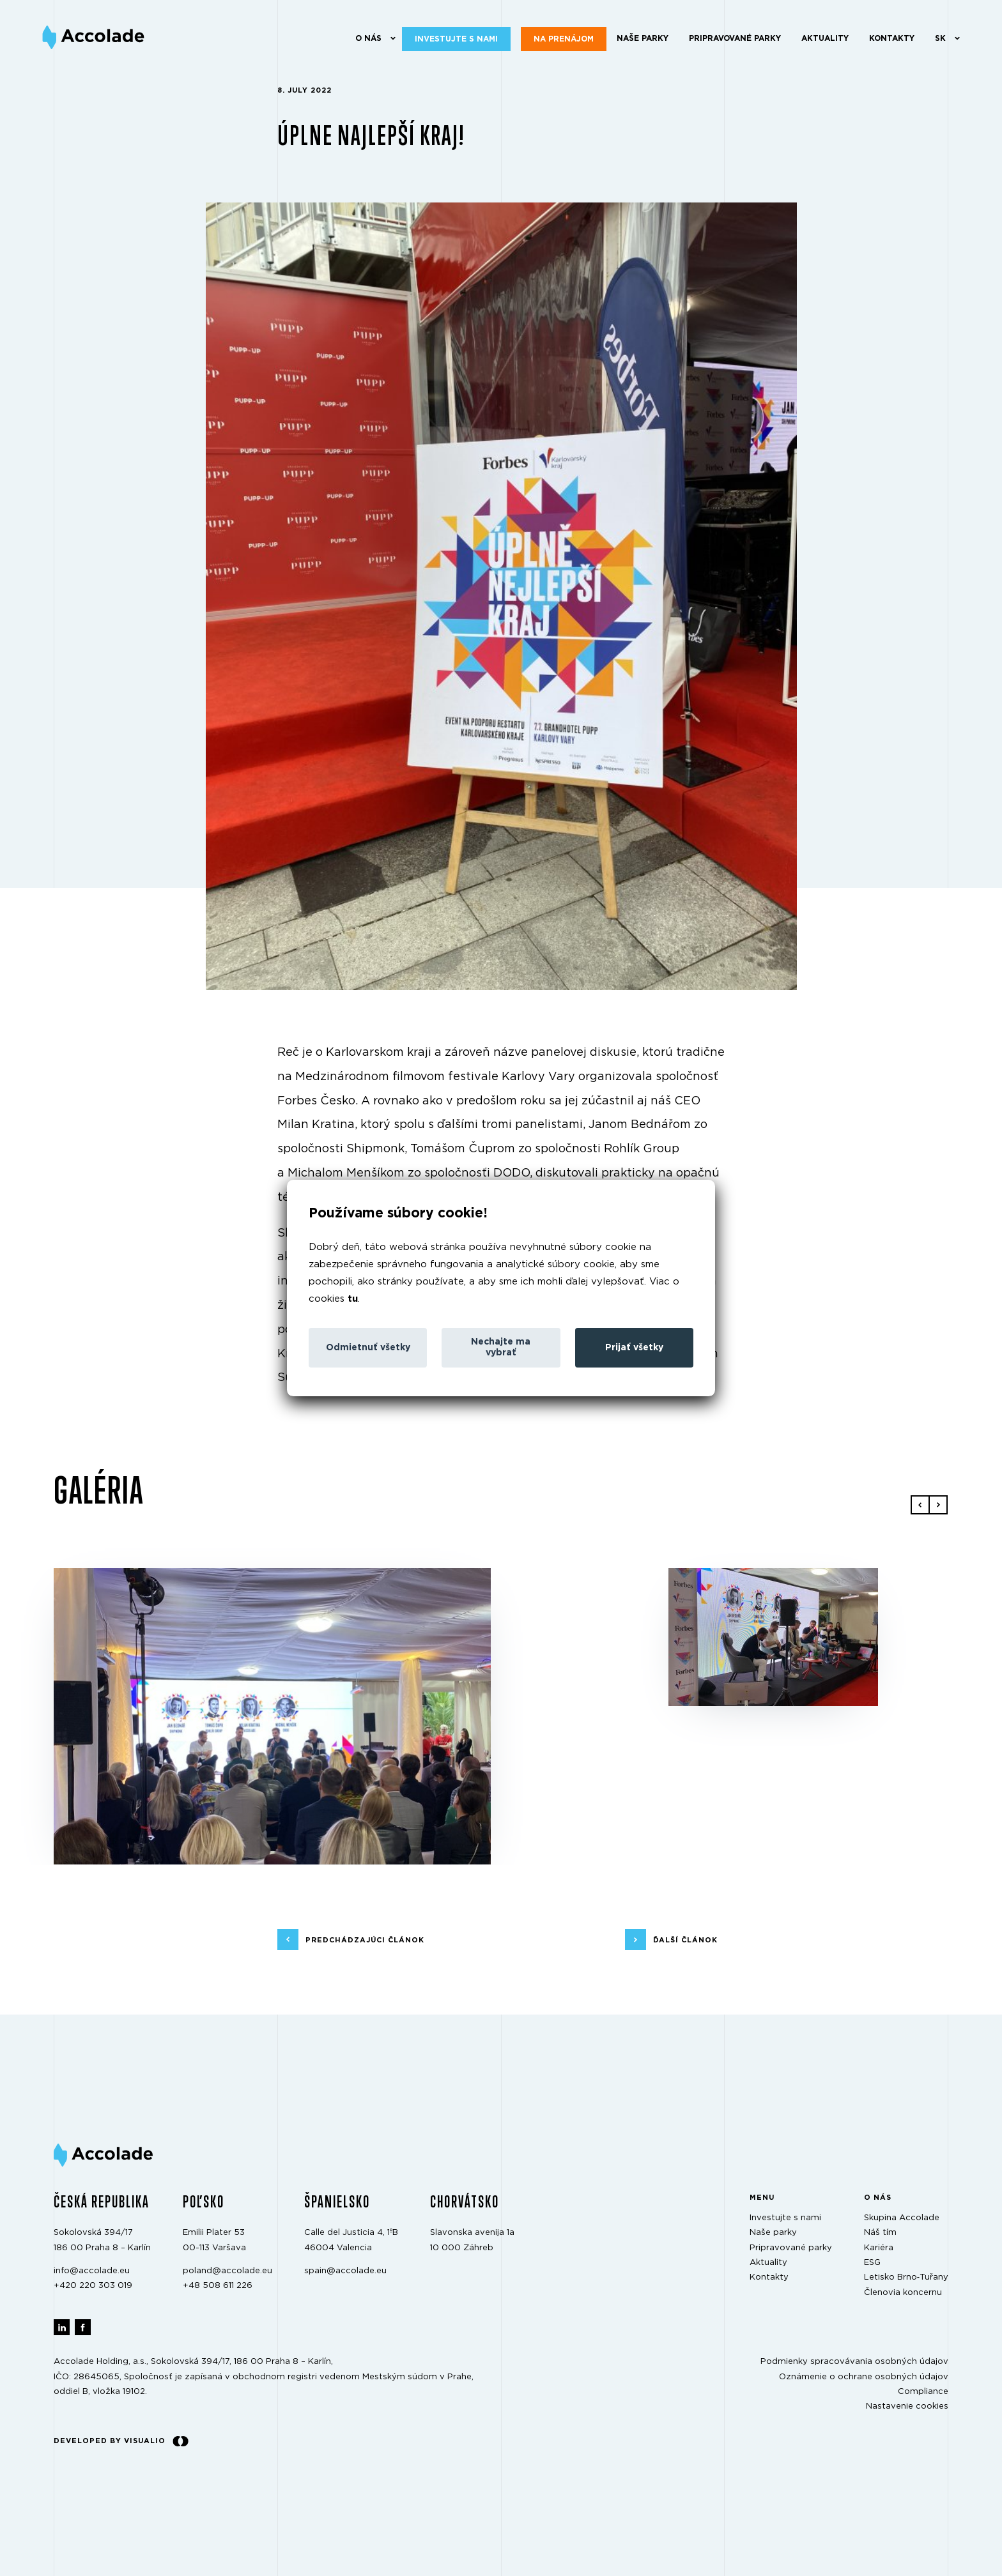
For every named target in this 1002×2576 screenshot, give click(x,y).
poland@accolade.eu (227, 2271)
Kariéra (878, 2247)
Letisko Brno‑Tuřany (906, 2277)
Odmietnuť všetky (368, 1347)
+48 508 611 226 (217, 2286)
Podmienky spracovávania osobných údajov (854, 2362)
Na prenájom (564, 39)
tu (353, 1299)
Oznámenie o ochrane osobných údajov (863, 2376)
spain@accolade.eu (345, 2271)
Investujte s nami (456, 39)
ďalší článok (685, 1939)
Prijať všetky (634, 1347)
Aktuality (825, 38)
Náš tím (880, 2233)
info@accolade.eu (92, 2271)
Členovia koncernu (903, 2293)
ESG (872, 2263)
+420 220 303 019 (93, 2286)
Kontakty (891, 38)
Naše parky (642, 38)
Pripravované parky (735, 38)
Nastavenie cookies (907, 2406)
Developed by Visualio (121, 2441)
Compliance (923, 2392)
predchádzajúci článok (364, 1939)
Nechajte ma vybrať (500, 1347)
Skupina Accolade (901, 2218)
